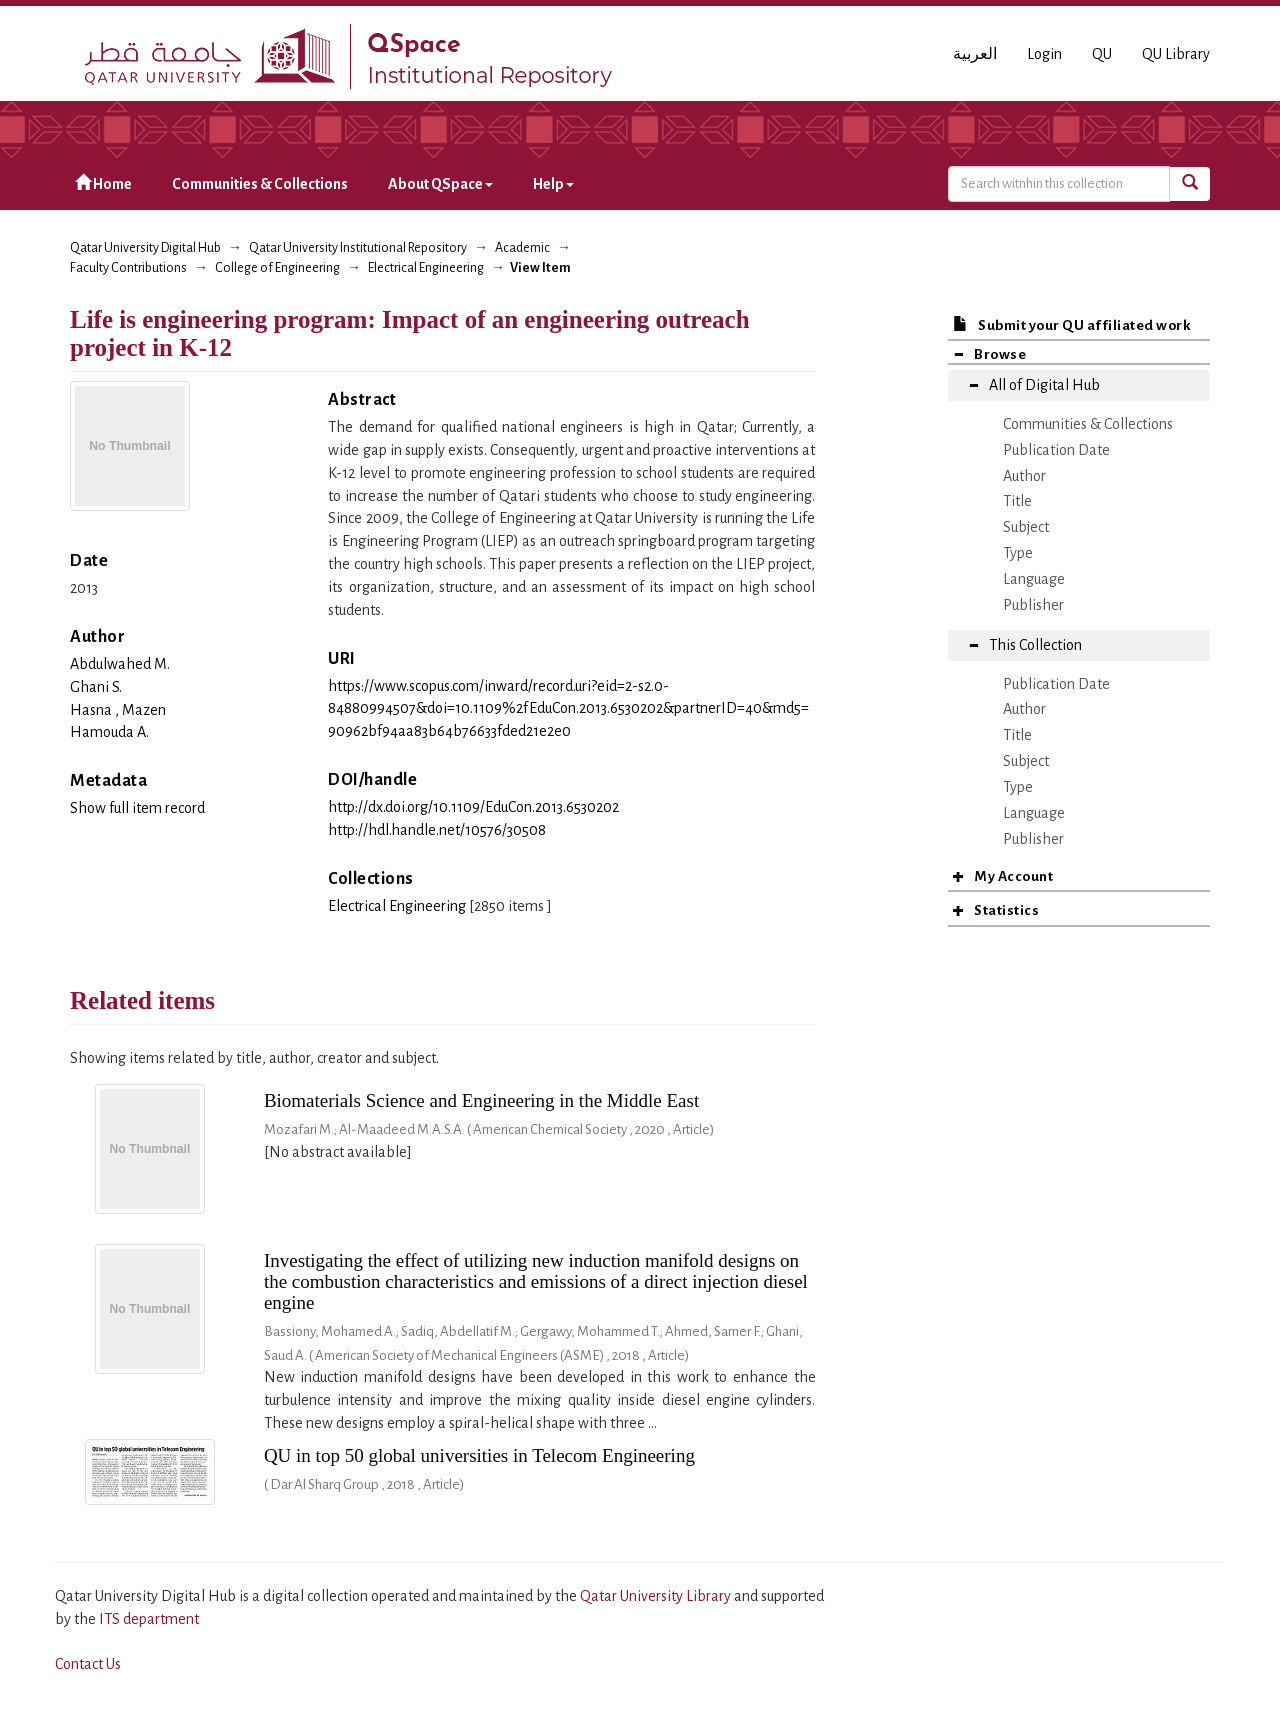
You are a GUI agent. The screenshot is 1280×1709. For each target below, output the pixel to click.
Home (103, 183)
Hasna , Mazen (118, 710)
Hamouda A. (109, 732)
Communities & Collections (260, 184)
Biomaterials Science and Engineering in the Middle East (481, 1100)
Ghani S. (96, 687)
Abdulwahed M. (120, 664)
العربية (975, 54)
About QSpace (440, 184)
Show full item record (137, 808)
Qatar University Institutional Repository (358, 248)
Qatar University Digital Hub (145, 248)
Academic (522, 248)
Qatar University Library (657, 1596)
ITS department (149, 1619)
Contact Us (88, 1664)
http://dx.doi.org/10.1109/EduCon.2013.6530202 (473, 807)
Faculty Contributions (128, 268)
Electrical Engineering (426, 268)
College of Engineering (277, 268)
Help (553, 184)
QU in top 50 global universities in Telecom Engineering (479, 1455)
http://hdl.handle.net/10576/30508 (437, 830)
